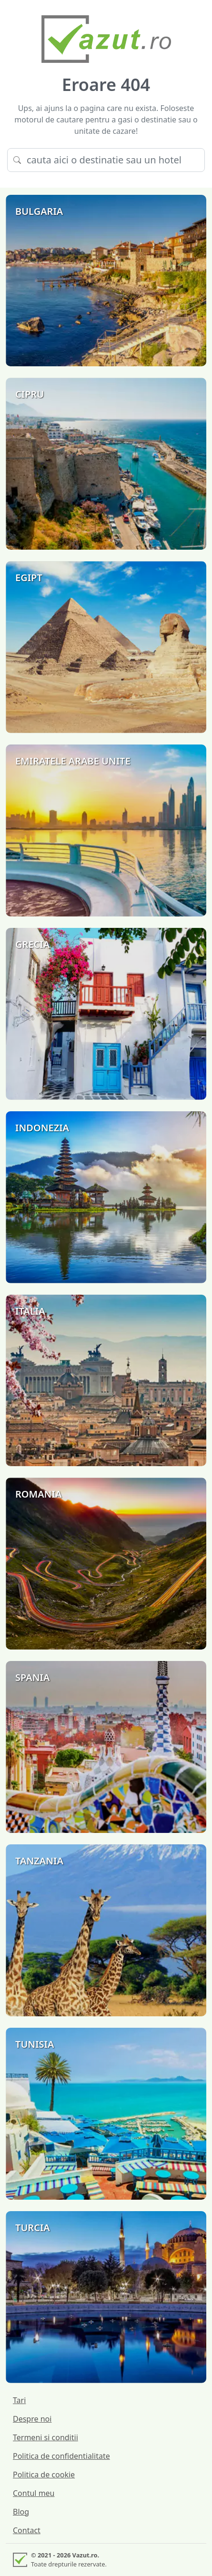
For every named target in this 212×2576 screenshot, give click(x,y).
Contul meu (34, 2493)
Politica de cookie (44, 2474)
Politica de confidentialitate (61, 2456)
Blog (21, 2511)
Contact (26, 2530)
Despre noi (32, 2419)
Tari (19, 2400)
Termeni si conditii (45, 2437)
